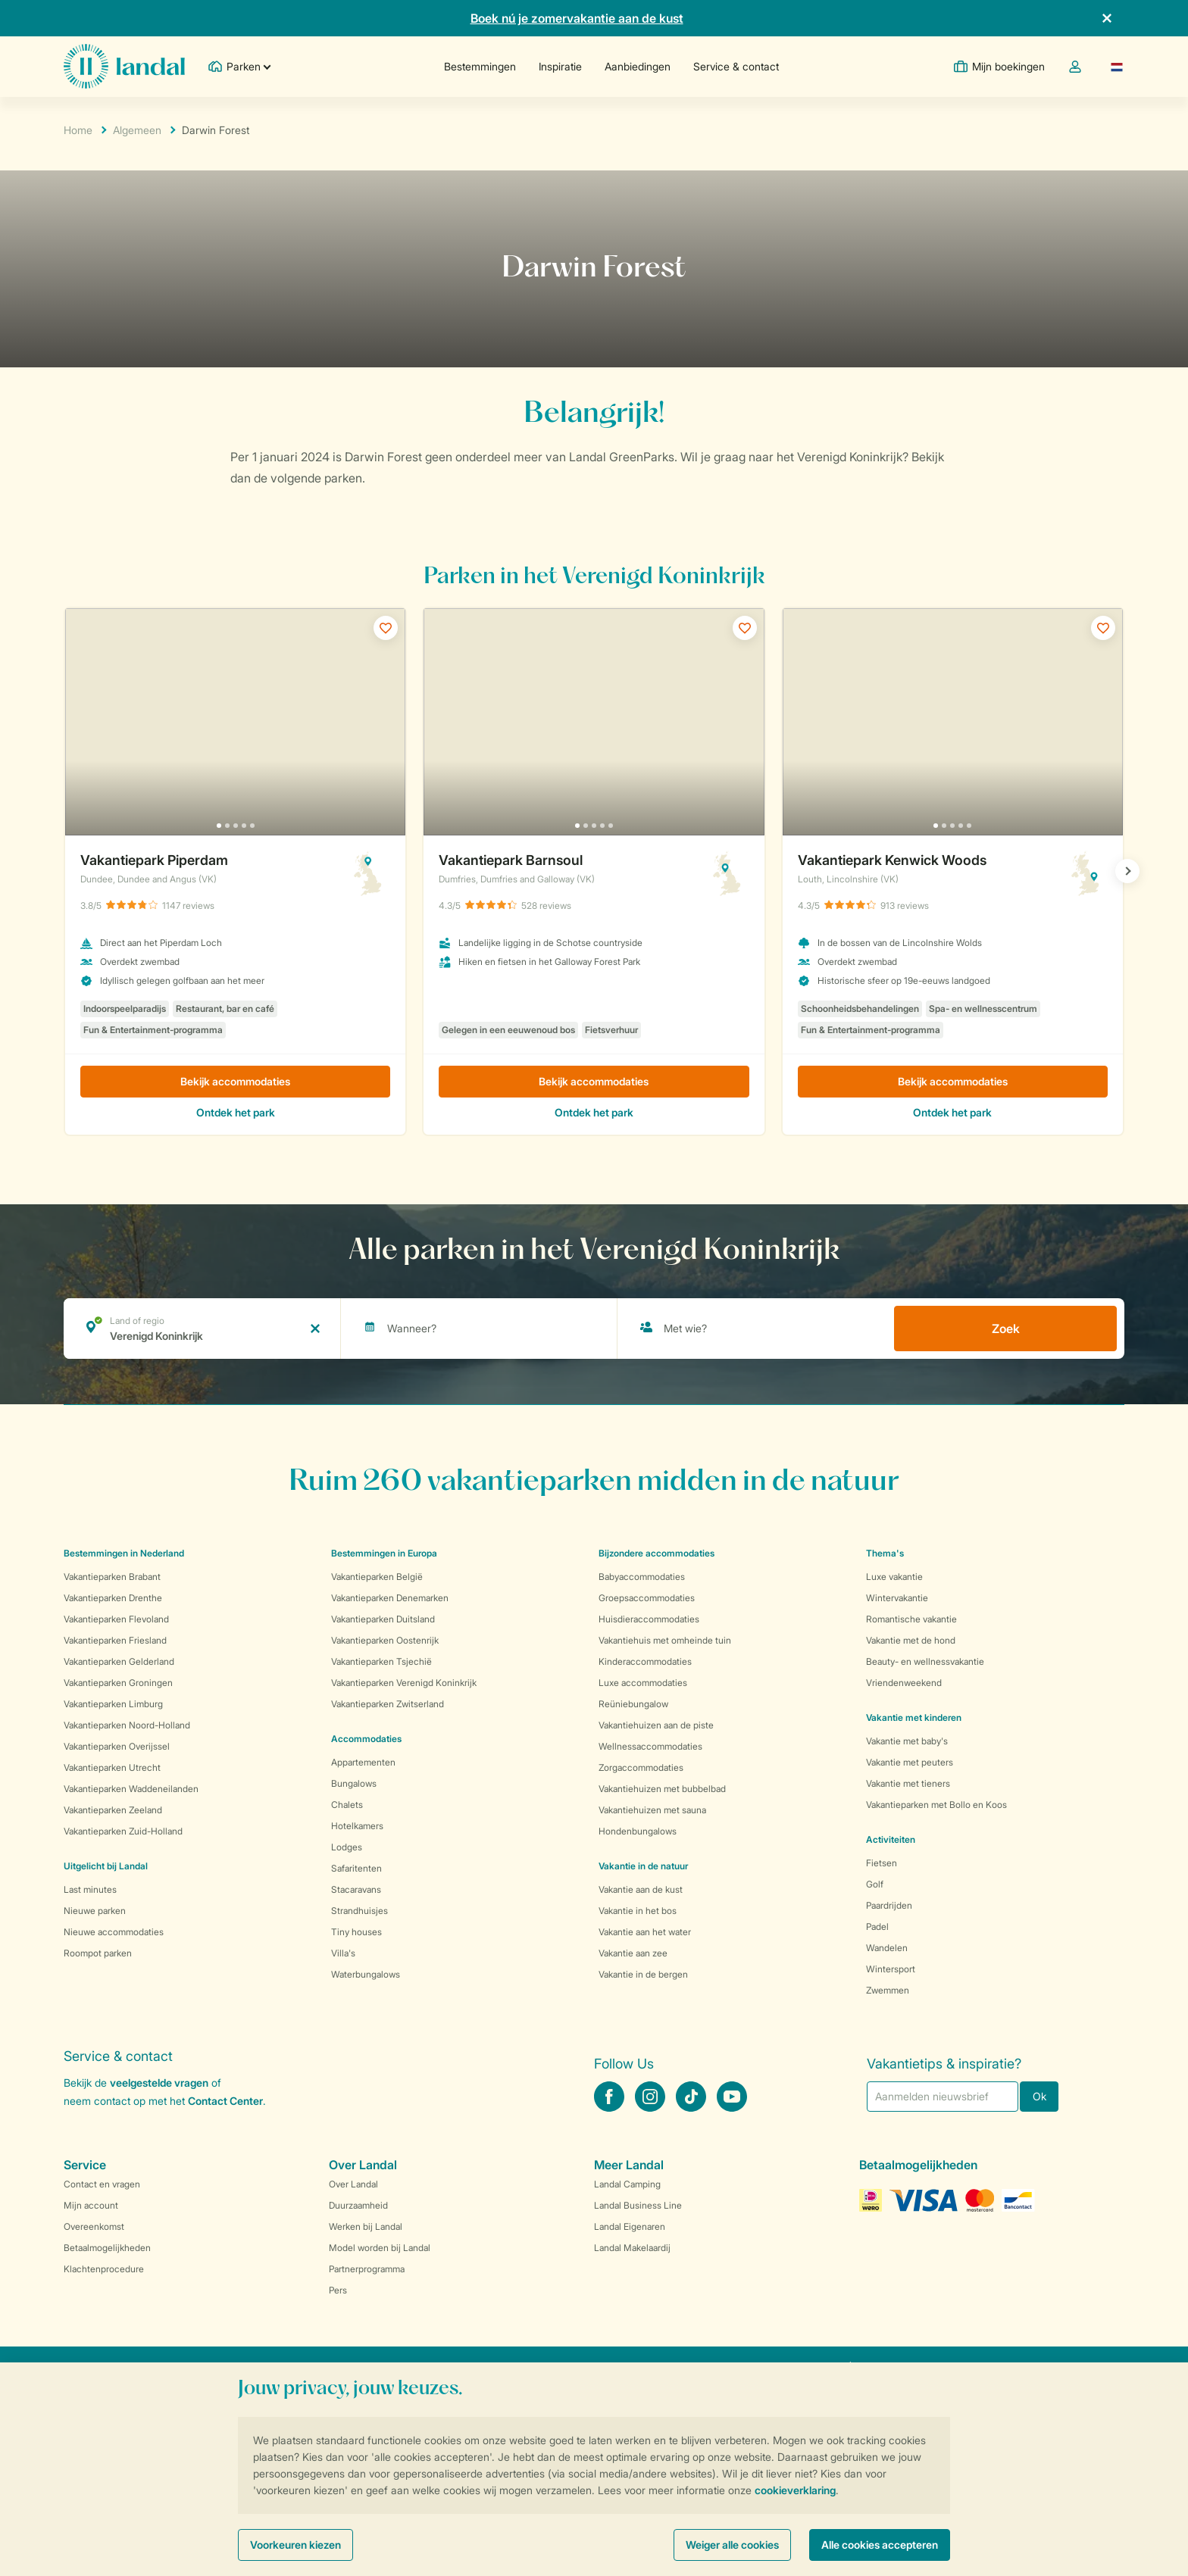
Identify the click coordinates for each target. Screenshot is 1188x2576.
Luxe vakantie (894, 1576)
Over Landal (353, 2184)
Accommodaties (366, 1738)
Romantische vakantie (911, 1619)
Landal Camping (627, 2184)
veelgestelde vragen (159, 2082)
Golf (874, 1884)
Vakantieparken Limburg (113, 1704)
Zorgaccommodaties (641, 1767)
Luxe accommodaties (643, 1682)
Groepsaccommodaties (647, 1597)
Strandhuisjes (359, 1910)
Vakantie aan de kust (641, 1889)
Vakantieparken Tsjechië (381, 1661)
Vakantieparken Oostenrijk (385, 1640)
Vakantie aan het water (645, 1931)
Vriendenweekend (904, 1682)
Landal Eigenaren (629, 2226)
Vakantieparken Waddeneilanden (131, 1788)
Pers (338, 2290)
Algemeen (137, 129)
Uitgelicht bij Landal (106, 1866)
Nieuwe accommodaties (114, 1931)
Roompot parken (98, 1953)
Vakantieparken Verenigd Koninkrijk (404, 1682)
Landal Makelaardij (632, 2247)
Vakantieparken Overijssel (117, 1746)
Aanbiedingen (638, 66)
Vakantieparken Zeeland (113, 1810)
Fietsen (881, 1863)
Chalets (347, 1804)
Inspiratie (560, 66)
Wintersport (890, 1969)
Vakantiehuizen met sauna (652, 1810)
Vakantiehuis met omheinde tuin (665, 1640)
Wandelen (887, 1947)
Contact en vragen (102, 2184)
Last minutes (90, 1889)
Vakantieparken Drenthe (113, 1597)
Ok (1039, 2096)
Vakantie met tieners (908, 1783)
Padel (877, 1926)
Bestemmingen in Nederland (124, 1553)
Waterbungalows (365, 1974)
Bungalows (354, 1783)
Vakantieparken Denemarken (390, 1597)
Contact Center (225, 2100)
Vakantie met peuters (909, 1762)
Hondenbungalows (638, 1831)
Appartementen (363, 1762)
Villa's (343, 1953)
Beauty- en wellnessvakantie (925, 1661)
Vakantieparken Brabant (112, 1576)
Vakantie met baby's (907, 1741)
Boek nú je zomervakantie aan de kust (577, 18)
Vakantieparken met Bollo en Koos (936, 1804)
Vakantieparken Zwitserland (387, 1704)
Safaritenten (356, 1868)
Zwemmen (887, 1990)
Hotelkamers (357, 1825)
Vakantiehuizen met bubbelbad (662, 1788)
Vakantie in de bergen (643, 1974)
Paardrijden (889, 1905)
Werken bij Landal (365, 2226)
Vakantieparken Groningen (118, 1682)
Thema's (885, 1553)
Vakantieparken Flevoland (116, 1619)
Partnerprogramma (367, 2269)
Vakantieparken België (377, 1576)
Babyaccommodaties (642, 1576)
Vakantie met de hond (910, 1640)
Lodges (346, 1847)
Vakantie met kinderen (913, 1717)
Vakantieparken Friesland (115, 1640)
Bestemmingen (480, 66)
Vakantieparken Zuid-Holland (123, 1831)
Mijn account (91, 2205)
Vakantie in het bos (638, 1910)
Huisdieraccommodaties (649, 1619)
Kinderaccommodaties (645, 1661)
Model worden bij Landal (379, 2247)
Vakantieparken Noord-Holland (127, 1725)
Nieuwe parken (95, 1910)
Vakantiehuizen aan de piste (656, 1725)
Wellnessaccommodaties (650, 1746)
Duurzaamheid (358, 2205)
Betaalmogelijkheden (107, 2247)
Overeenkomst (94, 2226)
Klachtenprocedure (104, 2269)
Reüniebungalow (633, 1704)
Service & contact (736, 66)
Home (78, 129)
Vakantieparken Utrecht (112, 1767)
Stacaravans (356, 1889)
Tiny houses (356, 1931)
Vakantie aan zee (633, 1953)
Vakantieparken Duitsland (383, 1619)
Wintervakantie (897, 1597)
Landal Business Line (638, 2205)
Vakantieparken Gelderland (119, 1661)
